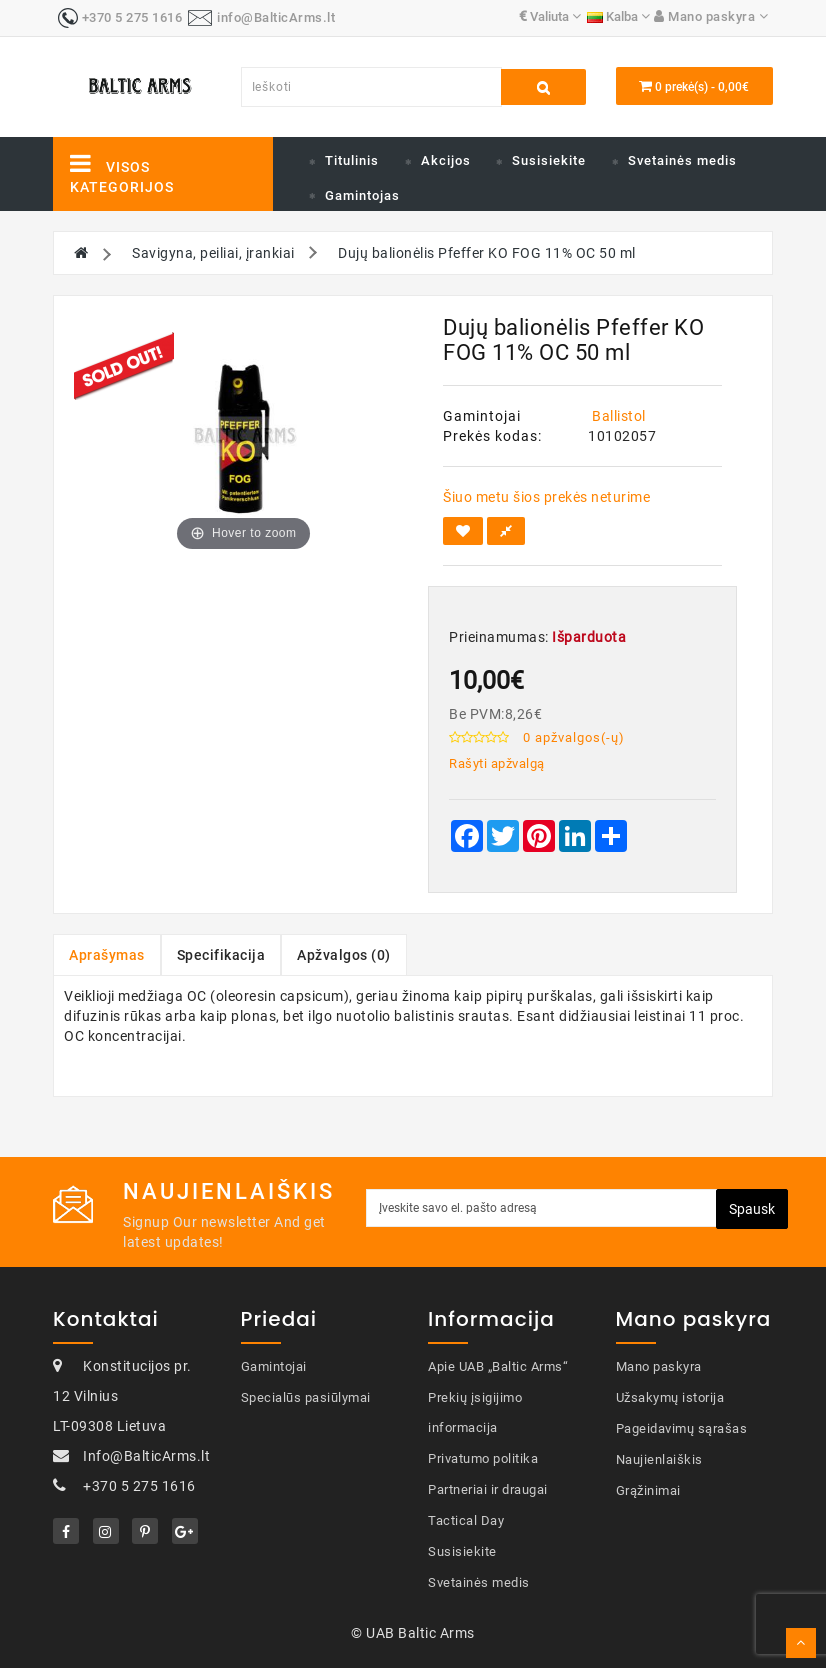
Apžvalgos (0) (344, 955)
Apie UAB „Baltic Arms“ (498, 1366)
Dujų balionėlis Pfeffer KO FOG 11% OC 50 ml (487, 253)
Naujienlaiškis (659, 1459)
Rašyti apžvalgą (497, 763)
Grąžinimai (648, 1490)
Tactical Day (466, 1520)
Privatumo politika (483, 1458)
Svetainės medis (682, 160)
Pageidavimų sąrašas (682, 1428)
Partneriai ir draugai (488, 1489)
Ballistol (619, 416)
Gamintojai (274, 1366)
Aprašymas (107, 955)
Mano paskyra (659, 1366)
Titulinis (352, 160)
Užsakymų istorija (670, 1397)
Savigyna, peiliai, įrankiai (213, 253)
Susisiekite (549, 160)
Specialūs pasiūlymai (306, 1397)
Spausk (752, 1209)
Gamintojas (362, 195)
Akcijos (446, 160)
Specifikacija (221, 955)
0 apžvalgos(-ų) (574, 737)
